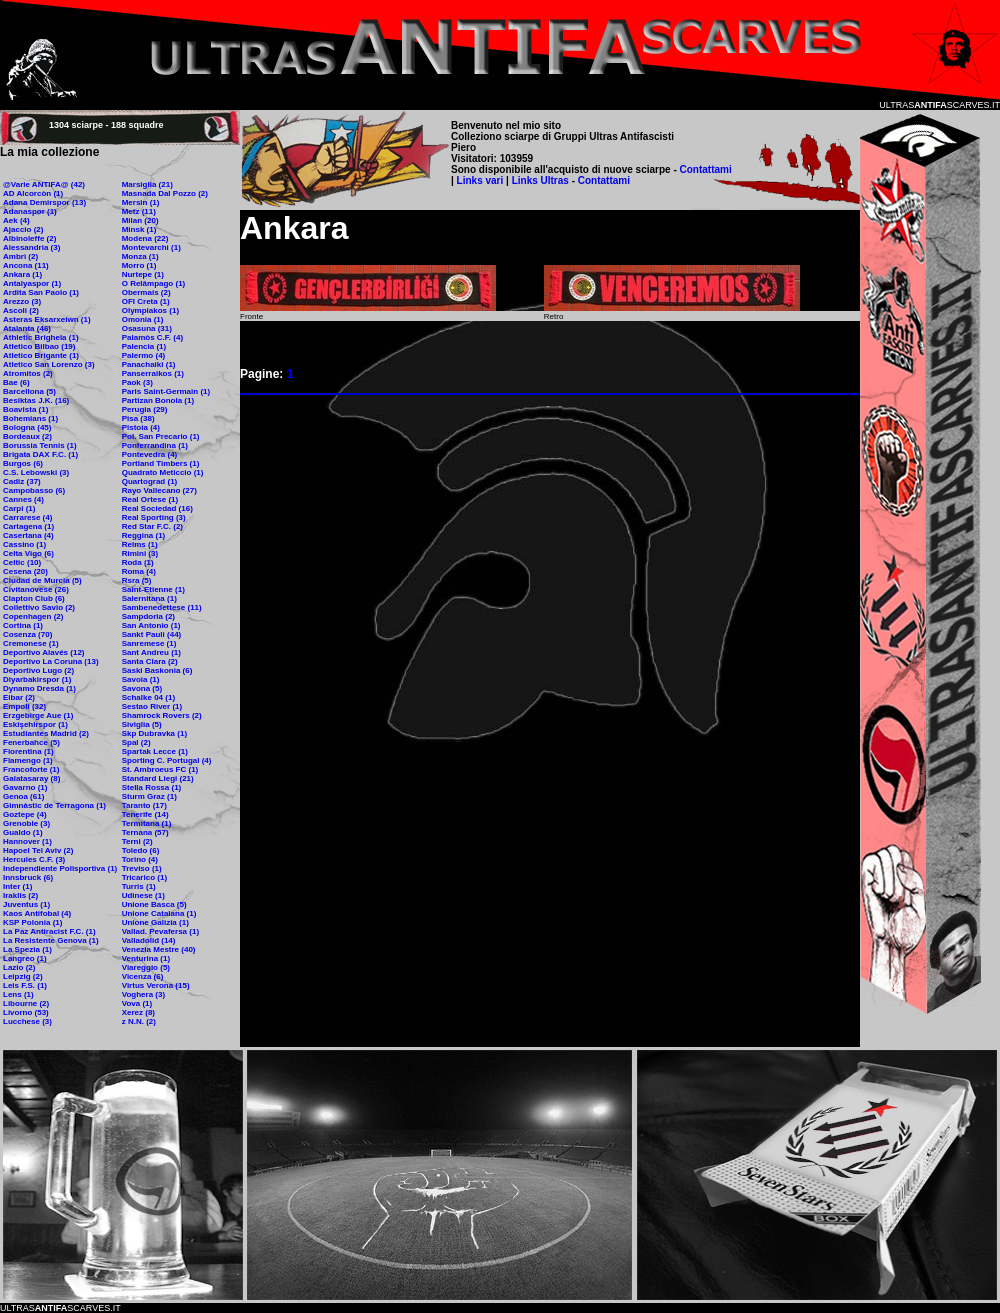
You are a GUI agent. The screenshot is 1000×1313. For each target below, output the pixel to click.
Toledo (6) (141, 850)
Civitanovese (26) (36, 589)
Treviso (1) (142, 868)
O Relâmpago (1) (154, 283)
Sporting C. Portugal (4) (167, 760)
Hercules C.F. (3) (34, 859)
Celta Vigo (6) (28, 553)
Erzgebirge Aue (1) (38, 715)
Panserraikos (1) (153, 373)
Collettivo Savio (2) (39, 607)
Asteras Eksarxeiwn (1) (47, 319)
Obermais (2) (146, 292)
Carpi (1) (19, 508)
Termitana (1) (147, 823)
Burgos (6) (23, 463)
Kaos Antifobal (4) (37, 913)
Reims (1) (140, 544)
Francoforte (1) (31, 769)
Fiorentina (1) (28, 751)
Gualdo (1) (23, 832)
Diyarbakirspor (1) (37, 679)
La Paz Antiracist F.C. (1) (49, 931)
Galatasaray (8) (31, 778)
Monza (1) (140, 256)
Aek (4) (16, 220)
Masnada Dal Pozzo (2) (165, 193)
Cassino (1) (24, 544)
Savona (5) (142, 688)
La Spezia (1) (27, 949)
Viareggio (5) (146, 967)
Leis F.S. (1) (25, 985)
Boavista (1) (25, 409)
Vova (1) (137, 1003)
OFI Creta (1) (146, 301)
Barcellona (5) (29, 391)
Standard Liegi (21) (158, 778)
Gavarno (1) (25, 787)
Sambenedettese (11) (162, 607)
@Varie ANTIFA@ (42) (44, 184)
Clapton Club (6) (34, 598)
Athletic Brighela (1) (41, 337)
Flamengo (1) (28, 760)
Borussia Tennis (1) (40, 445)
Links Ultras (539, 180)
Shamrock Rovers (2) (162, 715)
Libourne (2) (26, 1003)
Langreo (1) (25, 958)
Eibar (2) (19, 697)
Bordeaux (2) (27, 436)
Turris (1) (139, 886)
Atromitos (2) (28, 373)
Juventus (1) (26, 904)
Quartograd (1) (150, 481)
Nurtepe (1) (143, 274)
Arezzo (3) (22, 301)
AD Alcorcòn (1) (33, 193)
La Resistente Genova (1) (51, 940)
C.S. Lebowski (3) (36, 472)
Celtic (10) (22, 562)
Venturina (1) (146, 958)
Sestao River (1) (152, 706)
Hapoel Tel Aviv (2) (38, 850)
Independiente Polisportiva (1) (60, 868)
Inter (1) (17, 886)
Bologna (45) (27, 427)
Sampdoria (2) (148, 616)
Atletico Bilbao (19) (39, 346)
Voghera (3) (143, 994)
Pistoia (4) (141, 427)
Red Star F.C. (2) (152, 526)
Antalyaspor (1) (32, 283)
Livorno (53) (26, 1012)
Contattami (706, 169)
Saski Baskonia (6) (157, 670)
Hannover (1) (27, 841)
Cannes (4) (23, 499)
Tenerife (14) (145, 814)
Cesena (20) (25, 571)
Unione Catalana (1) (159, 913)
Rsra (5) (137, 580)
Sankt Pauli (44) (152, 634)
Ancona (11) (26, 265)
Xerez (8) (138, 1012)
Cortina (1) (23, 625)
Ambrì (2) (20, 256)
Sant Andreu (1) (151, 652)
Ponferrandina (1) (155, 445)
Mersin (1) (141, 202)
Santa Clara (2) (150, 661)
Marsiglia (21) (147, 184)
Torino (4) (140, 859)
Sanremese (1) (149, 643)
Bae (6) (16, 382)
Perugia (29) (145, 409)
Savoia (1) (141, 679)
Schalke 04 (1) (148, 697)
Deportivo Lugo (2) (38, 670)
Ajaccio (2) (23, 229)
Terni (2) (137, 841)
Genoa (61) (23, 796)
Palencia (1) (144, 346)
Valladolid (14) (149, 940)
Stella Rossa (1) (152, 787)
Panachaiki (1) (149, 364)
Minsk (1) (139, 229)
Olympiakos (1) (150, 310)
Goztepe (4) (25, 814)
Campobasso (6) (34, 490)
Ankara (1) (22, 274)
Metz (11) (139, 211)
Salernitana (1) (149, 598)
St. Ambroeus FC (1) (160, 769)
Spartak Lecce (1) (155, 751)
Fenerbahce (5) (31, 742)
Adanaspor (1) (30, 211)
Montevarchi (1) (151, 247)
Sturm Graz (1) (149, 796)
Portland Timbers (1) (161, 463)
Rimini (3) (140, 553)
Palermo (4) (144, 355)
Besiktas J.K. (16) (36, 400)
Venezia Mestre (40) (159, 949)
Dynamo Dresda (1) (39, 688)
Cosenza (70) (27, 634)
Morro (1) (139, 265)
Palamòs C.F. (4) (152, 337)
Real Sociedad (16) (157, 508)
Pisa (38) (138, 418)
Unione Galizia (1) (155, 922)
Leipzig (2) (23, 976)
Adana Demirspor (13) (44, 202)
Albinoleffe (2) (29, 238)
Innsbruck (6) (28, 877)
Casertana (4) (28, 535)
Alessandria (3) (31, 247)
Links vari (481, 180)
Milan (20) (140, 220)
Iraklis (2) (20, 895)
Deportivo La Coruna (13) (51, 661)
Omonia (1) (143, 319)
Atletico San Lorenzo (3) (49, 364)
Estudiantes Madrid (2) (46, 733)
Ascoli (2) (21, 310)
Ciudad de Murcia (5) (42, 580)
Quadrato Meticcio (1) (163, 472)
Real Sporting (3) (154, 517)
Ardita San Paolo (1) (41, 292)
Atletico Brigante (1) (41, 355)
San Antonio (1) (151, 625)
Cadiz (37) (22, 481)
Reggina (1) (144, 535)
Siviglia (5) (142, 724)
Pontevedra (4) (150, 454)
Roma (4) (139, 571)
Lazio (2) (19, 967)
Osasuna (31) (147, 328)
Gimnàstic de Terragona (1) (54, 805)
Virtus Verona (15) (156, 985)
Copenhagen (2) (33, 616)
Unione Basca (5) (154, 904)
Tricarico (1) (144, 877)
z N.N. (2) (139, 1021)
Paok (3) (137, 382)
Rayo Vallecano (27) (159, 490)
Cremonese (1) (31, 643)
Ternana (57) (145, 832)
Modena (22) (145, 238)
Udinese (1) (143, 895)
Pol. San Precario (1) (161, 436)
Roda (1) (138, 562)
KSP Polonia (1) (32, 922)
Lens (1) (18, 994)
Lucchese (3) (27, 1021)
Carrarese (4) (27, 517)
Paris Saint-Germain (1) (166, 391)
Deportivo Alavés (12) (44, 652)
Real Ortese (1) (150, 499)
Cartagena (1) (28, 526)
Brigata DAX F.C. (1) (40, 454)
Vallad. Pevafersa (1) (160, 931)
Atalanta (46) (27, 328)
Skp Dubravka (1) (154, 733)
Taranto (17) (144, 805)
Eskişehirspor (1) (35, 724)
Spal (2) (136, 742)
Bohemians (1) (30, 418)
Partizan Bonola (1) (158, 400)
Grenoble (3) (26, 823)
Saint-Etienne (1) (153, 589)
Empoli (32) (24, 706)
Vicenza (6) (143, 976)
